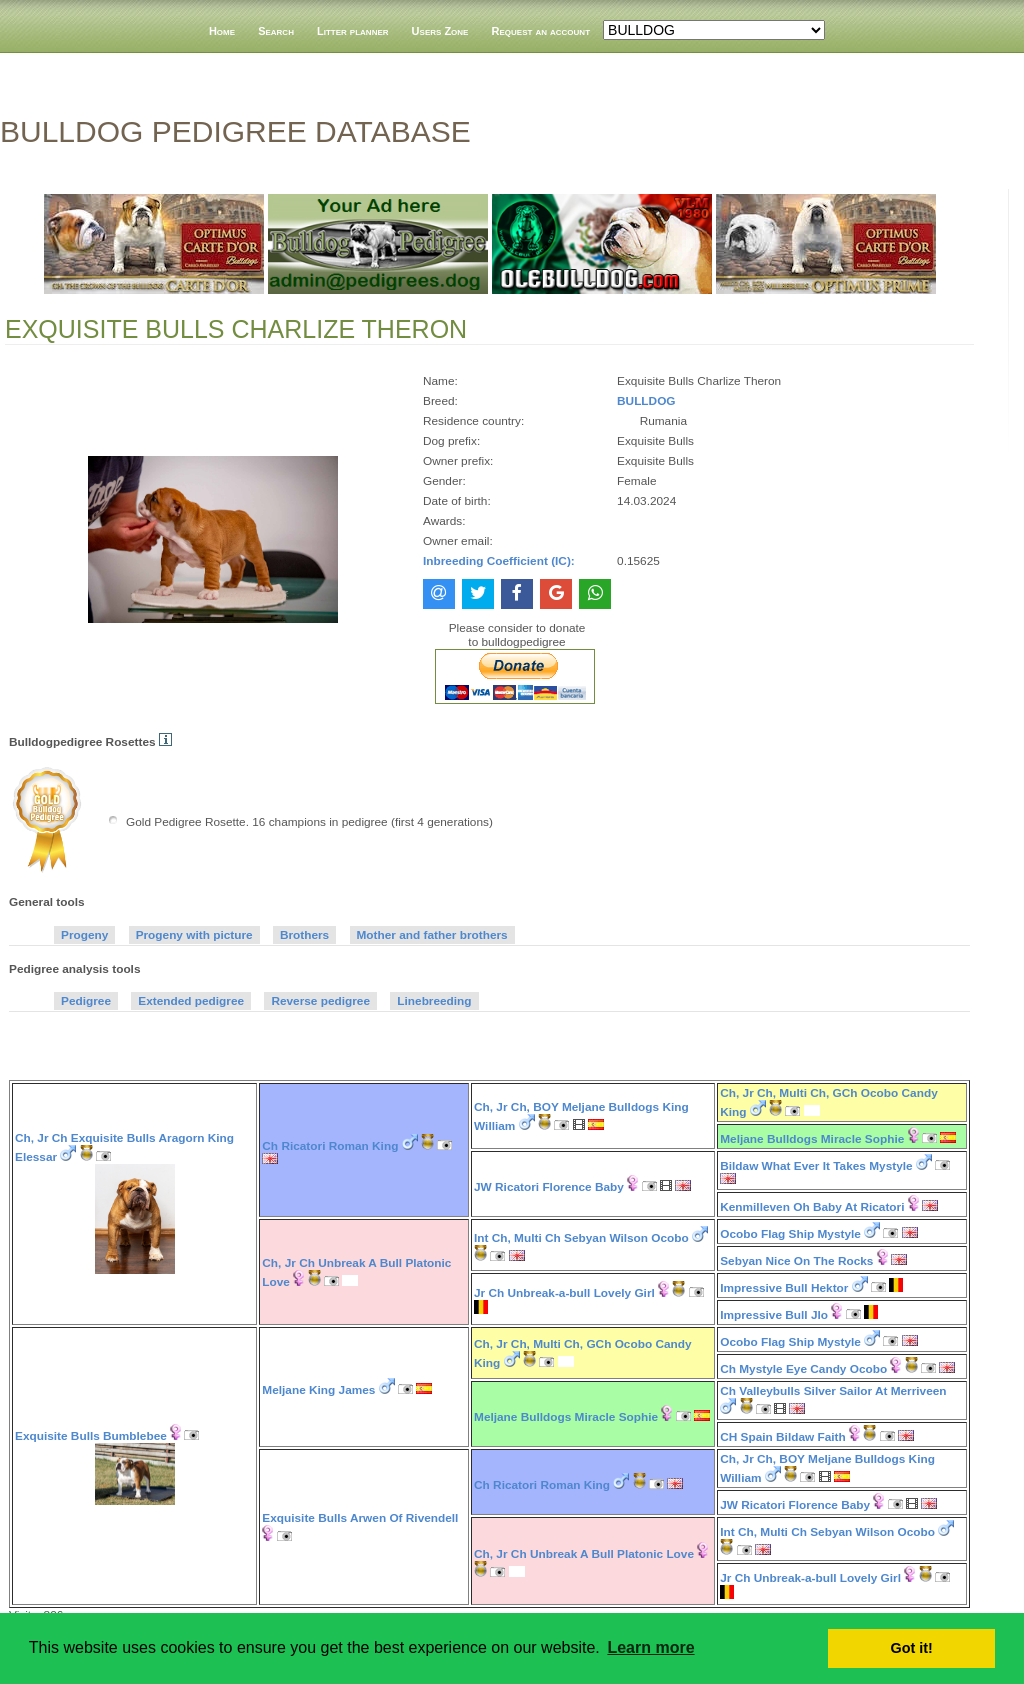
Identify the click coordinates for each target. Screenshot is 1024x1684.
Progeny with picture (194, 935)
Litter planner (353, 31)
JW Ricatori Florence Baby (549, 1187)
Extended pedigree (191, 1001)
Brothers (304, 935)
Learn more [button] (650, 1647)
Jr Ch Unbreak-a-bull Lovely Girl (564, 1293)
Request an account (541, 31)
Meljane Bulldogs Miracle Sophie (812, 1139)
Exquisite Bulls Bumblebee (91, 1436)
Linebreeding (434, 1001)
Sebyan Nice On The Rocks (796, 1261)
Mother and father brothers (432, 935)
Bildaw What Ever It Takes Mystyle (816, 1166)
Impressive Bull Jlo (774, 1315)
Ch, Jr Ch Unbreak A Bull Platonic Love (584, 1554)
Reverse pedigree (320, 1001)
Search (276, 31)
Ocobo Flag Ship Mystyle (790, 1234)
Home (222, 31)
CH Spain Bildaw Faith (783, 1437)
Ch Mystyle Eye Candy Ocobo (803, 1369)
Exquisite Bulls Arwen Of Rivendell (360, 1518)
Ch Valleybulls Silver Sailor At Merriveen (833, 1391)
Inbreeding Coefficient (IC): (499, 561)
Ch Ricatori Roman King (330, 1146)
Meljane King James (318, 1390)
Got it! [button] (912, 1648)
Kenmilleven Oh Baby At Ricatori (812, 1207)
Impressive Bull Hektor (784, 1288)
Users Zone (440, 31)
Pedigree (86, 1001)
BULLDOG (646, 401)
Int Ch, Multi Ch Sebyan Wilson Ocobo (581, 1238)
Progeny (84, 935)
